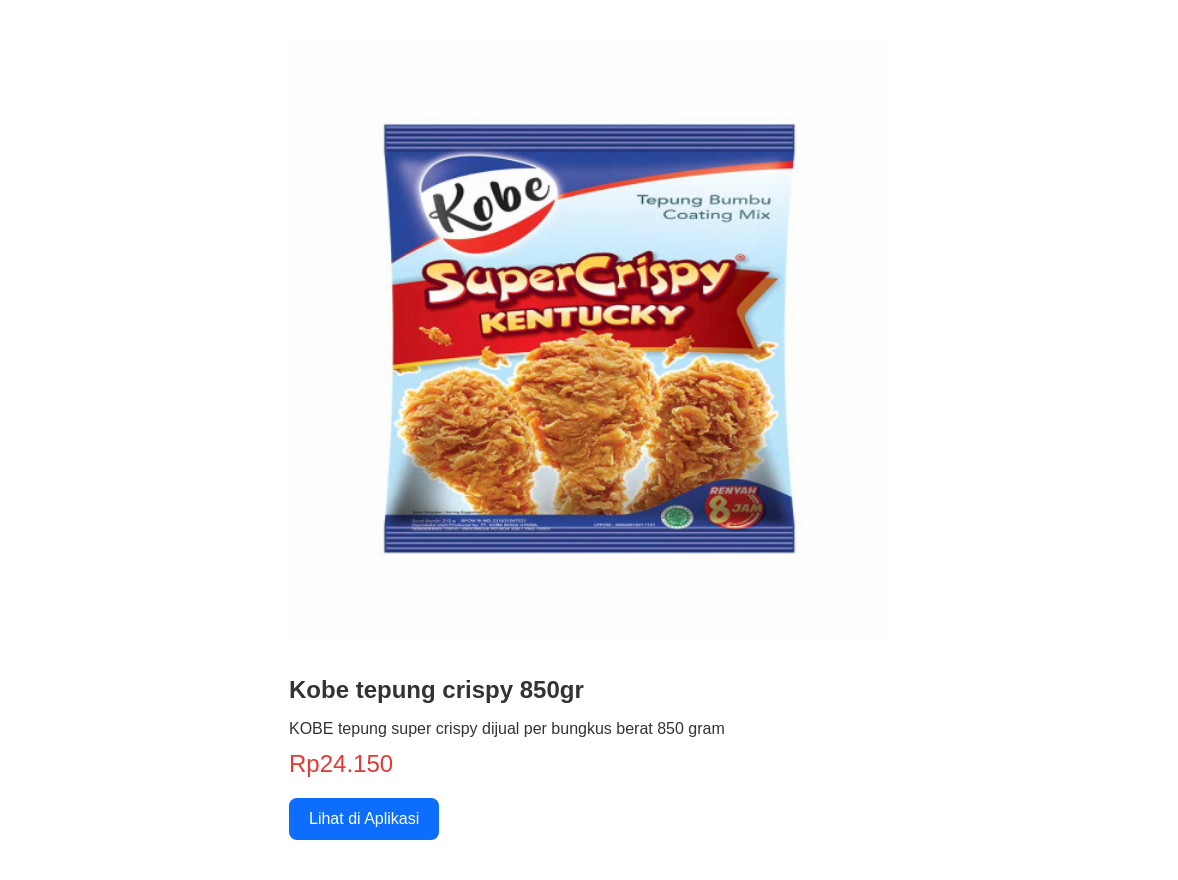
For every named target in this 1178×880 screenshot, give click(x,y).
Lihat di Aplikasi (364, 818)
